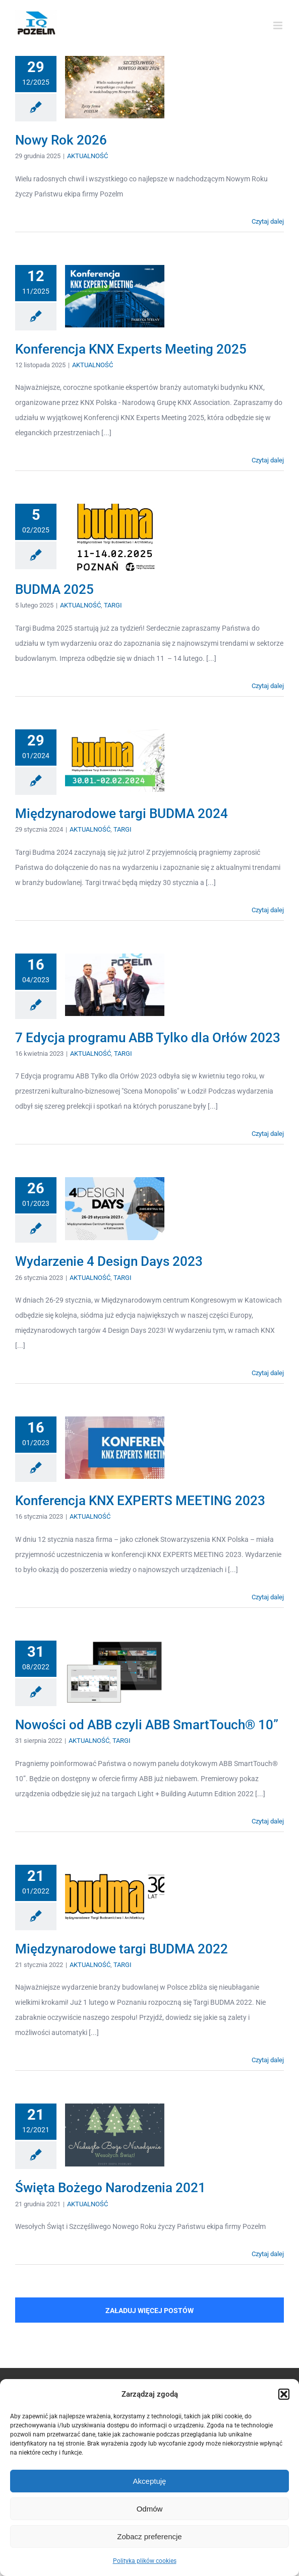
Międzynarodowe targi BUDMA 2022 (121, 1948)
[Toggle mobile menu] (278, 25)
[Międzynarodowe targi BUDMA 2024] (114, 760)
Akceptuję (149, 2481)
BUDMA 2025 (54, 589)
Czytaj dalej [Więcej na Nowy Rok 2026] (268, 221)
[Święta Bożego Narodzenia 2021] (114, 2135)
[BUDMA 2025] (114, 537)
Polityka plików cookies (144, 2560)
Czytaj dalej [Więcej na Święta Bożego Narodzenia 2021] (268, 2254)
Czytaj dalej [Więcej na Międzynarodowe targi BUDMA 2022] (268, 2060)
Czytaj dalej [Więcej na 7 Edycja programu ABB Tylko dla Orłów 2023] (268, 1133)
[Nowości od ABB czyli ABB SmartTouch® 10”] (114, 1672)
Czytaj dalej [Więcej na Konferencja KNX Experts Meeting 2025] (268, 460)
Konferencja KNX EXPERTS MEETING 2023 (140, 1500)
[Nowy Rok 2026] (114, 87)
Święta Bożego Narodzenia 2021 (110, 2187)
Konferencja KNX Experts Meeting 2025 (131, 349)
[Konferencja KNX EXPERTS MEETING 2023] (114, 1447)
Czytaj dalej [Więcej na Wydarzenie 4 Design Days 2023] (268, 1373)
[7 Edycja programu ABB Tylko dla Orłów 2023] (114, 985)
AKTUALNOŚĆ (87, 156)
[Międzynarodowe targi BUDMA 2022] (114, 1896)
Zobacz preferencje (149, 2536)
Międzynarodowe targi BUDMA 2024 (121, 813)
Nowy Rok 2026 (61, 140)
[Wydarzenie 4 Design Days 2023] (114, 1208)
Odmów (150, 2508)
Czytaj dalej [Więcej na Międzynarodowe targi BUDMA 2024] (268, 910)
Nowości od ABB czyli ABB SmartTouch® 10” (146, 1724)
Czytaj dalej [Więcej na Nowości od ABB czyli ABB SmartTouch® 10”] (268, 1821)
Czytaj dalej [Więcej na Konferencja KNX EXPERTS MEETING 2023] (268, 1597)
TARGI (113, 605)
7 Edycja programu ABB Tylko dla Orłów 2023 (147, 1037)
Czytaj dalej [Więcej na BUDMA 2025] (268, 686)
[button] (284, 2394)
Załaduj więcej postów (149, 2311)
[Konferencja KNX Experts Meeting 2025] (114, 296)
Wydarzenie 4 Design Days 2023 (109, 1261)
